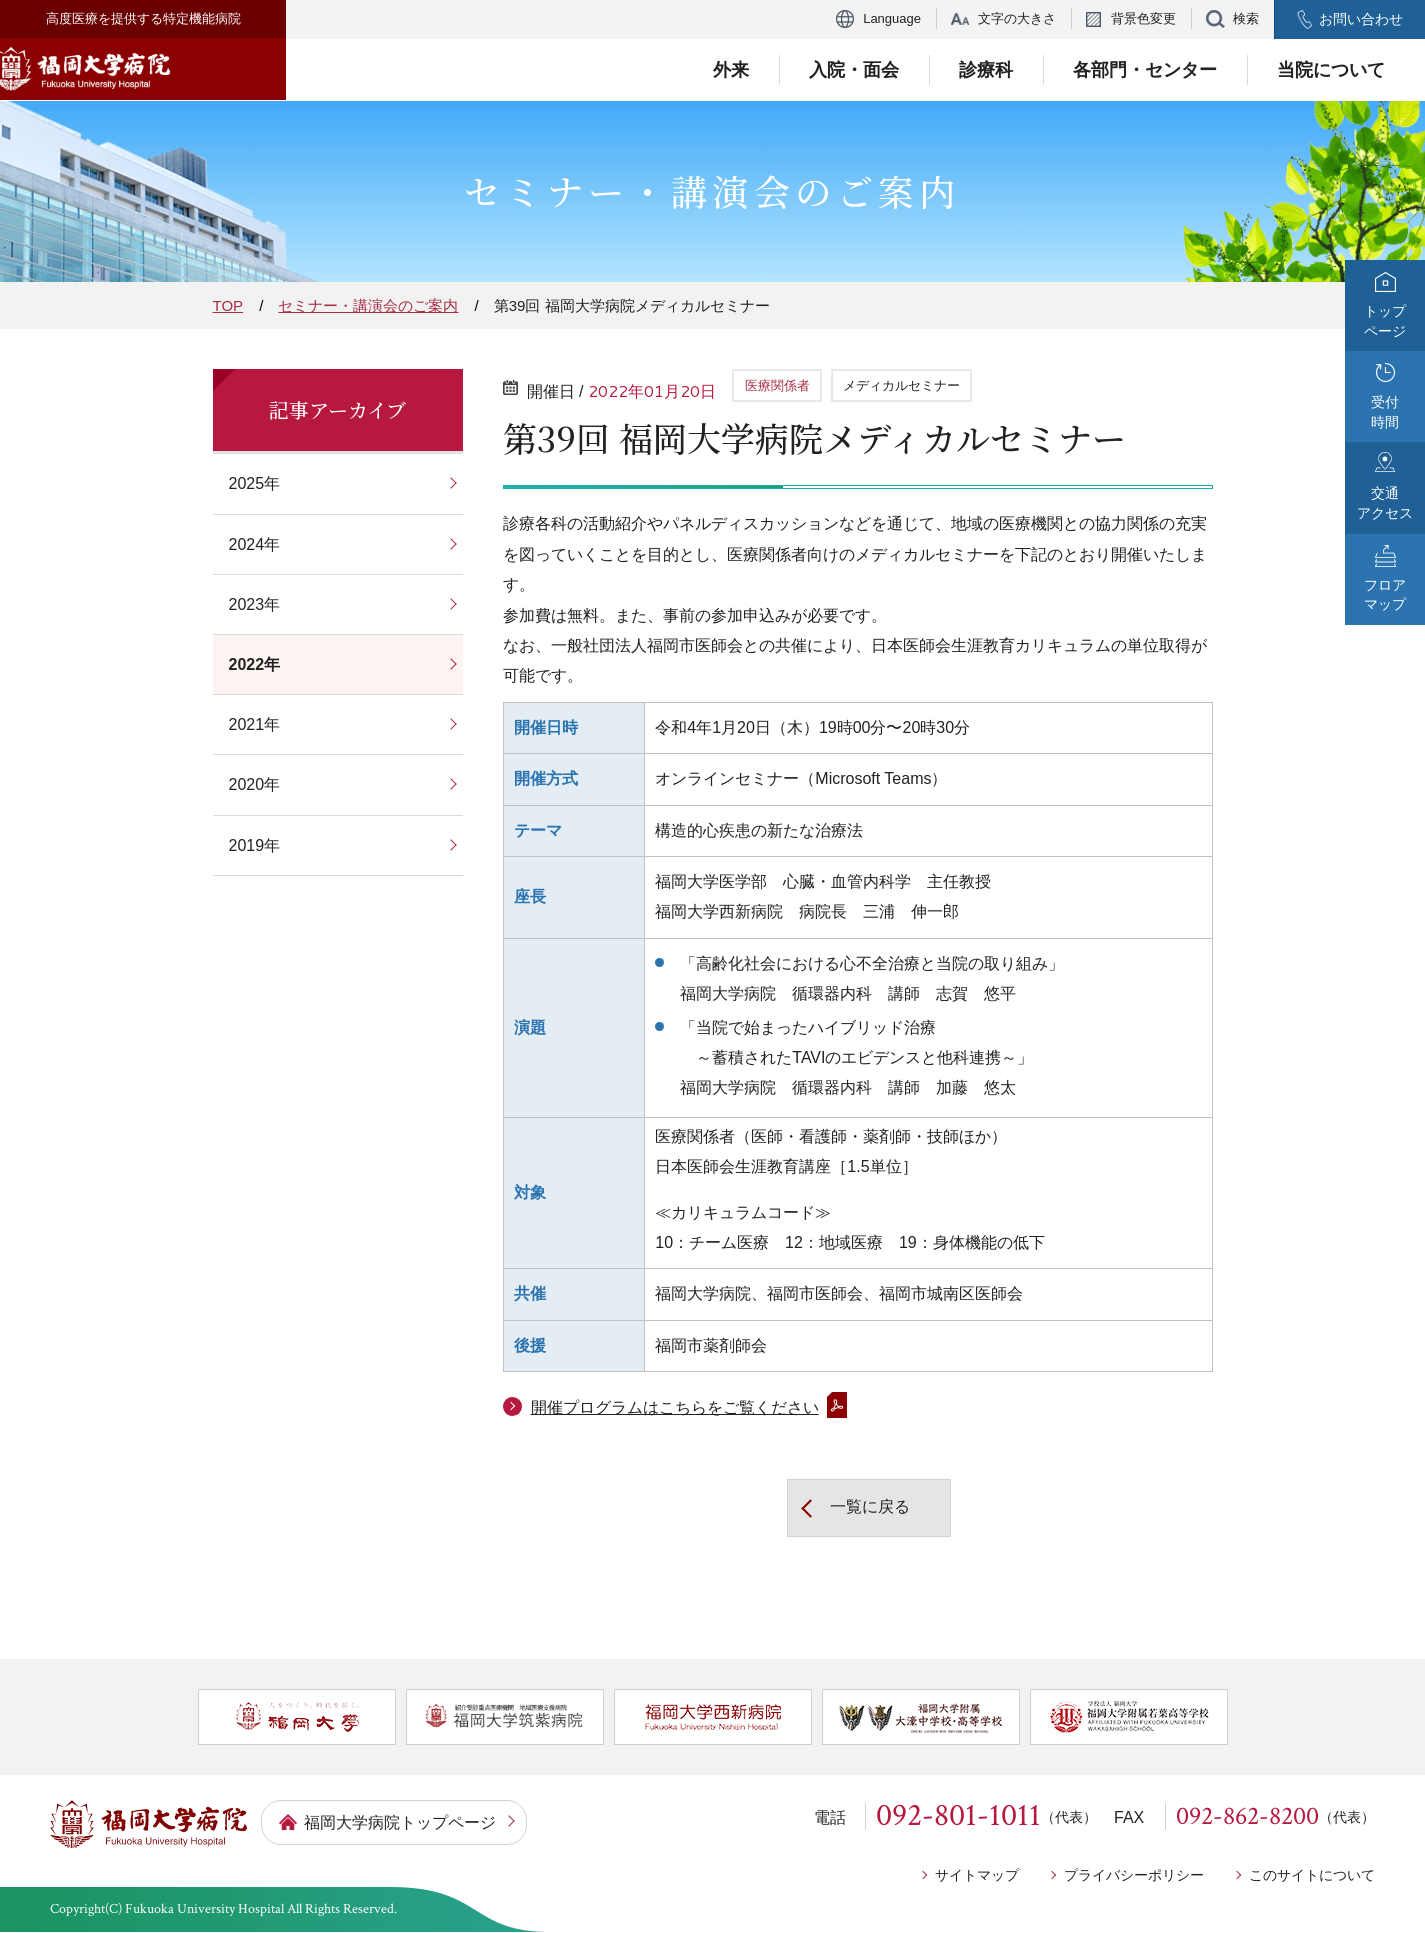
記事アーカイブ (337, 409)
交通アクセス (1385, 503)
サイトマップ (977, 1875)
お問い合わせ (1361, 19)
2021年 (249, 724)
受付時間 (1385, 412)
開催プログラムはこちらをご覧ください (675, 1407)
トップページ (1385, 321)
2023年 (249, 604)
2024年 (249, 544)
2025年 (249, 483)
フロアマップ (1385, 595)
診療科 (986, 70)
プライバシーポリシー (1134, 1875)
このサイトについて (1312, 1875)
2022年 (249, 664)
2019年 (249, 845)
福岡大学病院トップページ (400, 1822)
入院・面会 (854, 70)
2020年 (249, 784)
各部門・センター (1145, 70)
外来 (731, 70)
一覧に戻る (860, 1508)
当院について (1331, 70)
